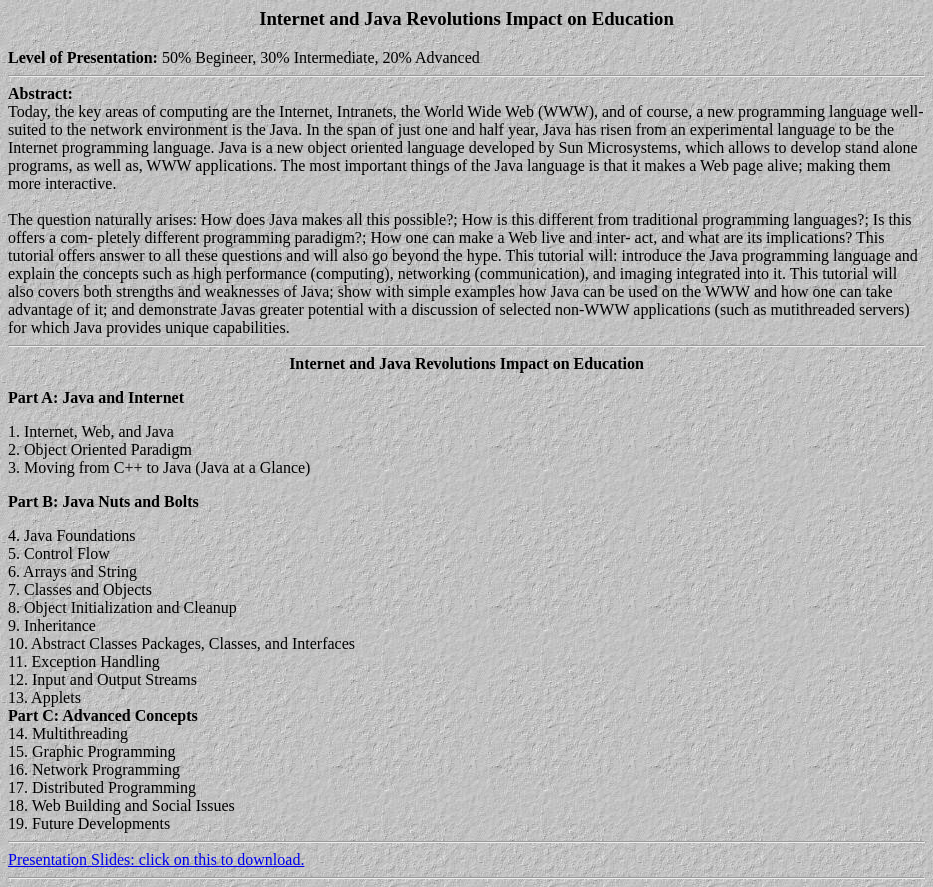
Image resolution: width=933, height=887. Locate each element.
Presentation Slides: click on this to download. (156, 859)
